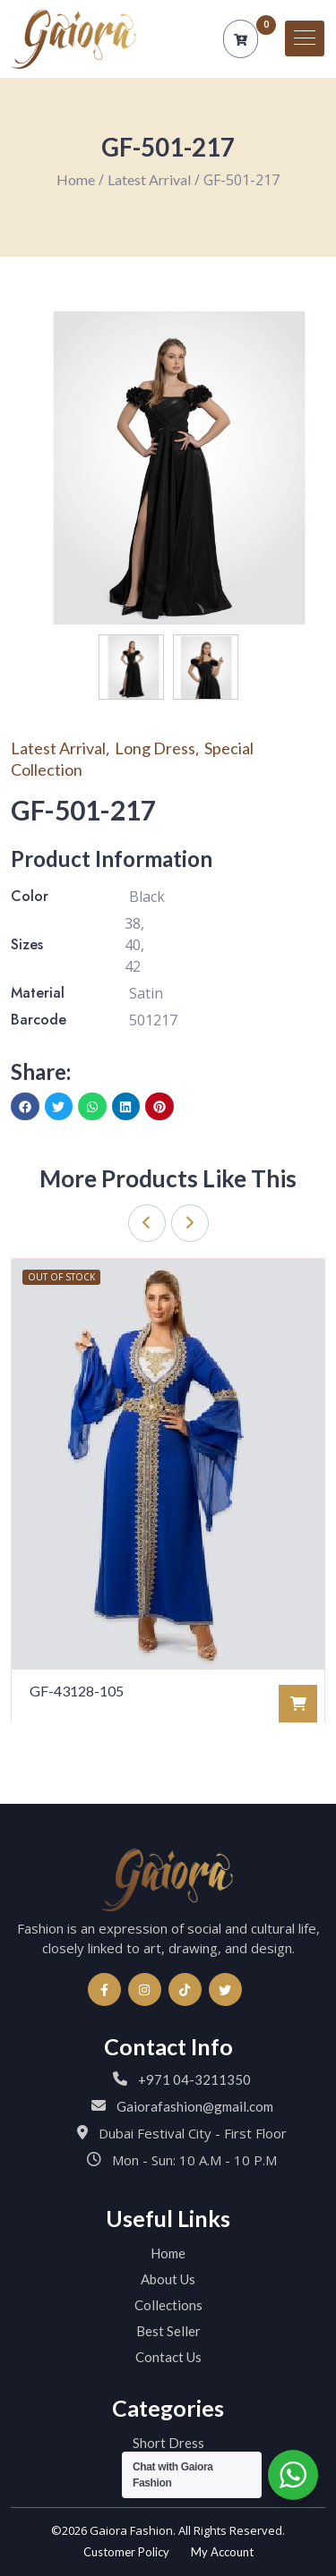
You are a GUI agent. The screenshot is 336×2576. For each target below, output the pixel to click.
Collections (168, 2305)
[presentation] (147, 1223)
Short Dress (168, 2443)
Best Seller (168, 2331)
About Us (168, 2279)
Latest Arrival (149, 179)
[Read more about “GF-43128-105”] (298, 1704)
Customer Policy (126, 2552)
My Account (222, 2552)
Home (75, 179)
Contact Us (168, 2357)
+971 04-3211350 (194, 2079)
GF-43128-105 (77, 1690)
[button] (25, 1106)
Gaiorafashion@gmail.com (194, 2106)
